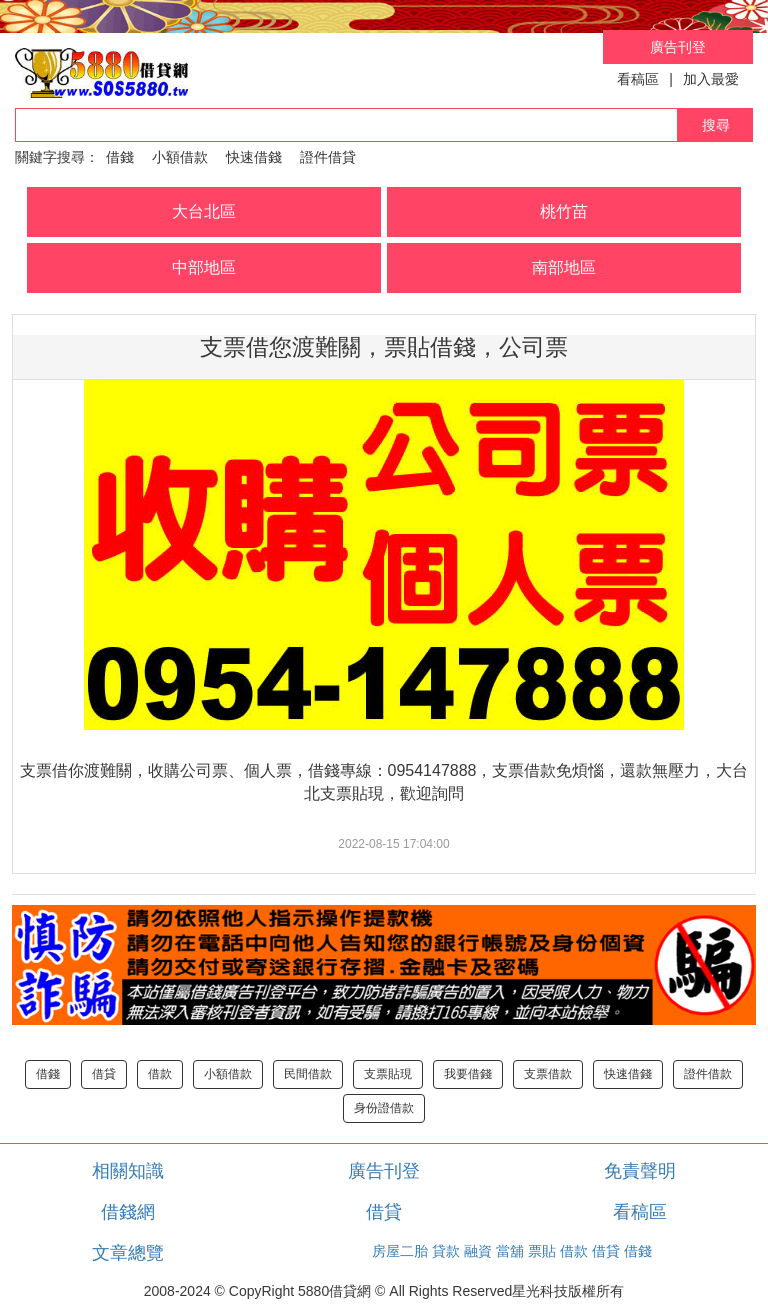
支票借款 (548, 1074)
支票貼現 (388, 1074)
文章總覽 (128, 1253)
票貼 (542, 1251)
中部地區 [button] (204, 267)
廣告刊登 (678, 47)
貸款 (446, 1251)
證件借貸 (328, 157)
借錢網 (128, 1212)
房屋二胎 (400, 1251)
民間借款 (308, 1074)
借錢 (120, 157)
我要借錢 (468, 1074)
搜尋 (716, 125)
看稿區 (638, 79)
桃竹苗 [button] (564, 211)
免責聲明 (640, 1171)
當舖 (510, 1251)
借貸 (104, 1074)
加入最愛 (711, 79)
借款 (160, 1074)
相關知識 (128, 1171)
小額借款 (180, 157)
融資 (478, 1251)
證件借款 (708, 1074)
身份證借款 (384, 1108)
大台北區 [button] (204, 211)
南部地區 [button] (564, 267)
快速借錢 (254, 157)
